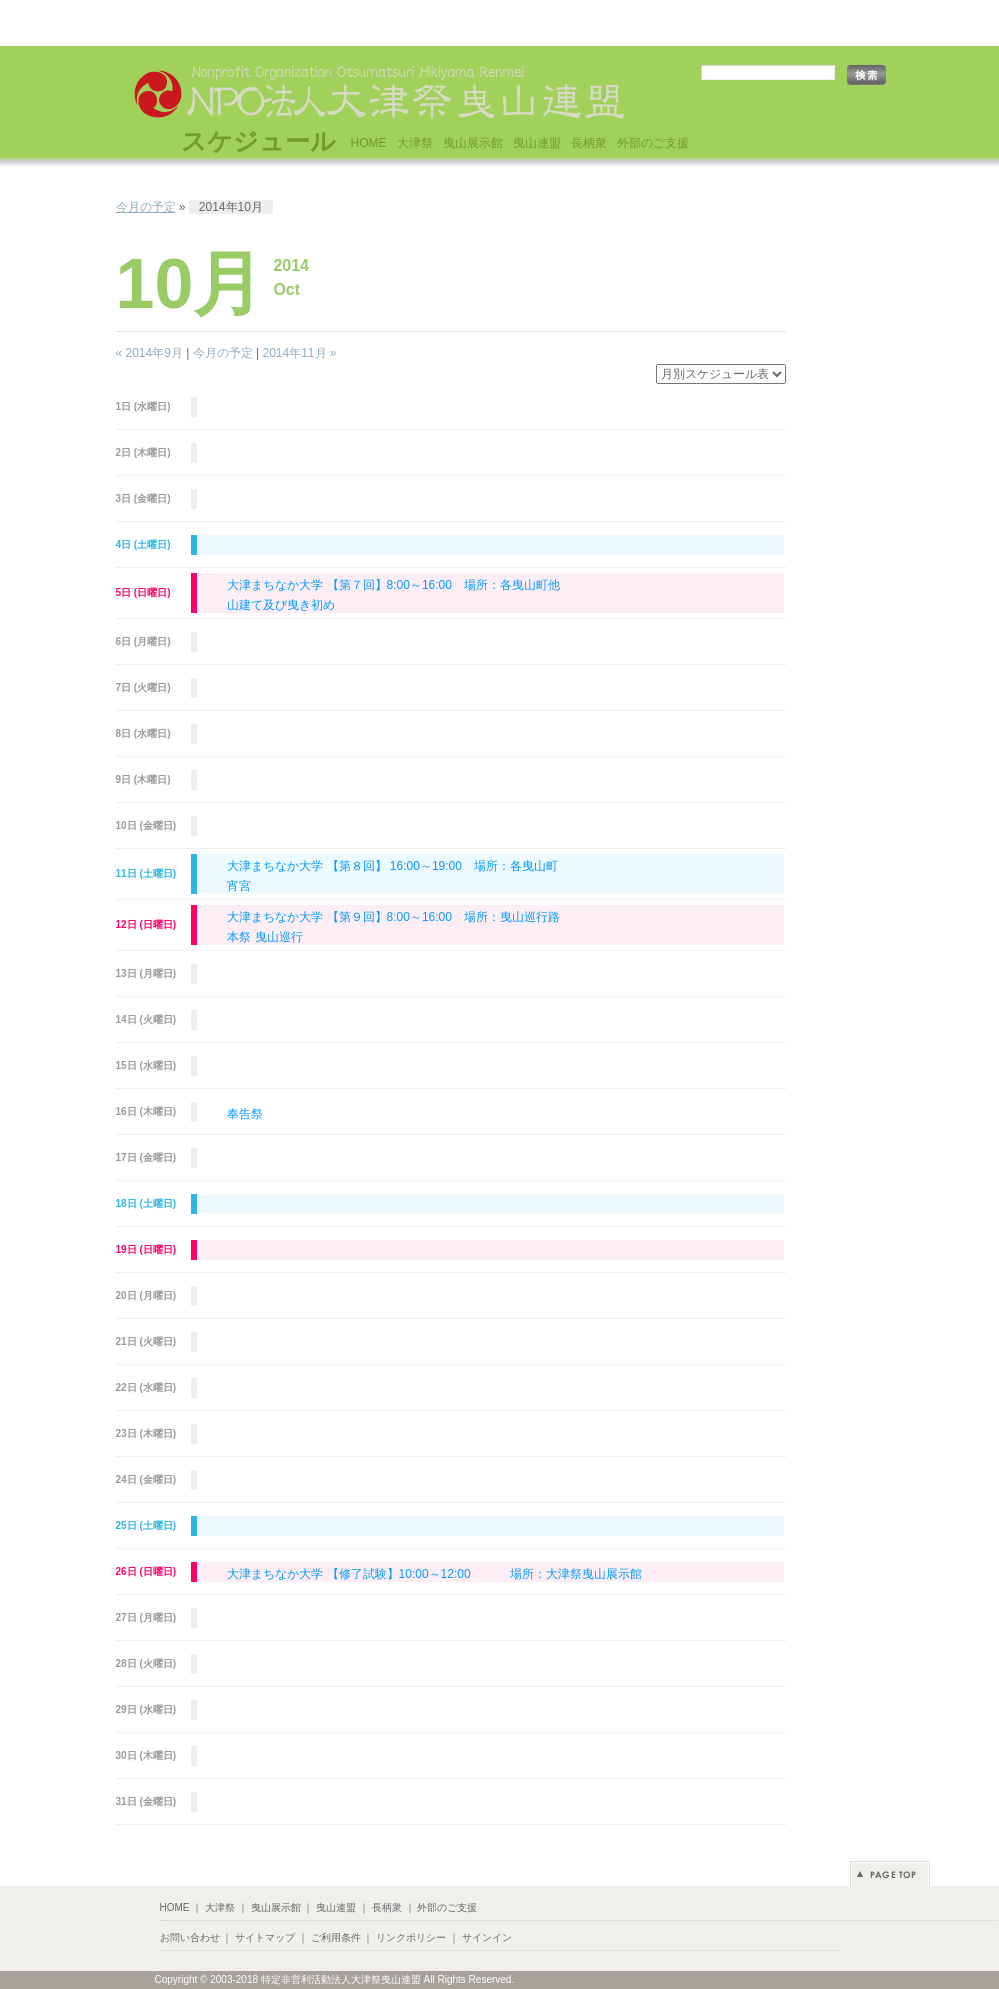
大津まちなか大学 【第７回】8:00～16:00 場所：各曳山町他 (393, 585)
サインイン (487, 1937)
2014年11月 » (299, 353)
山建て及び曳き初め (281, 605)
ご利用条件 (336, 1937)
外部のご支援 (653, 143)
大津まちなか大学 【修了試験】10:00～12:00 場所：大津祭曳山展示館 (434, 1574)
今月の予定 (146, 207)
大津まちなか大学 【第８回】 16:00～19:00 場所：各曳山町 (392, 866)
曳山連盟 (537, 143)
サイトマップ (265, 1937)
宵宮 (239, 886)
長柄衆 (589, 143)
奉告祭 (245, 1114)
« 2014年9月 (149, 353)
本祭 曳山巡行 (264, 937)
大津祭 (415, 143)
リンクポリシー (411, 1937)
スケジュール (258, 141)
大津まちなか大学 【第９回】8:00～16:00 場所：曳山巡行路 (393, 917)
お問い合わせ (190, 1937)
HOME (369, 143)
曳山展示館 (473, 143)
